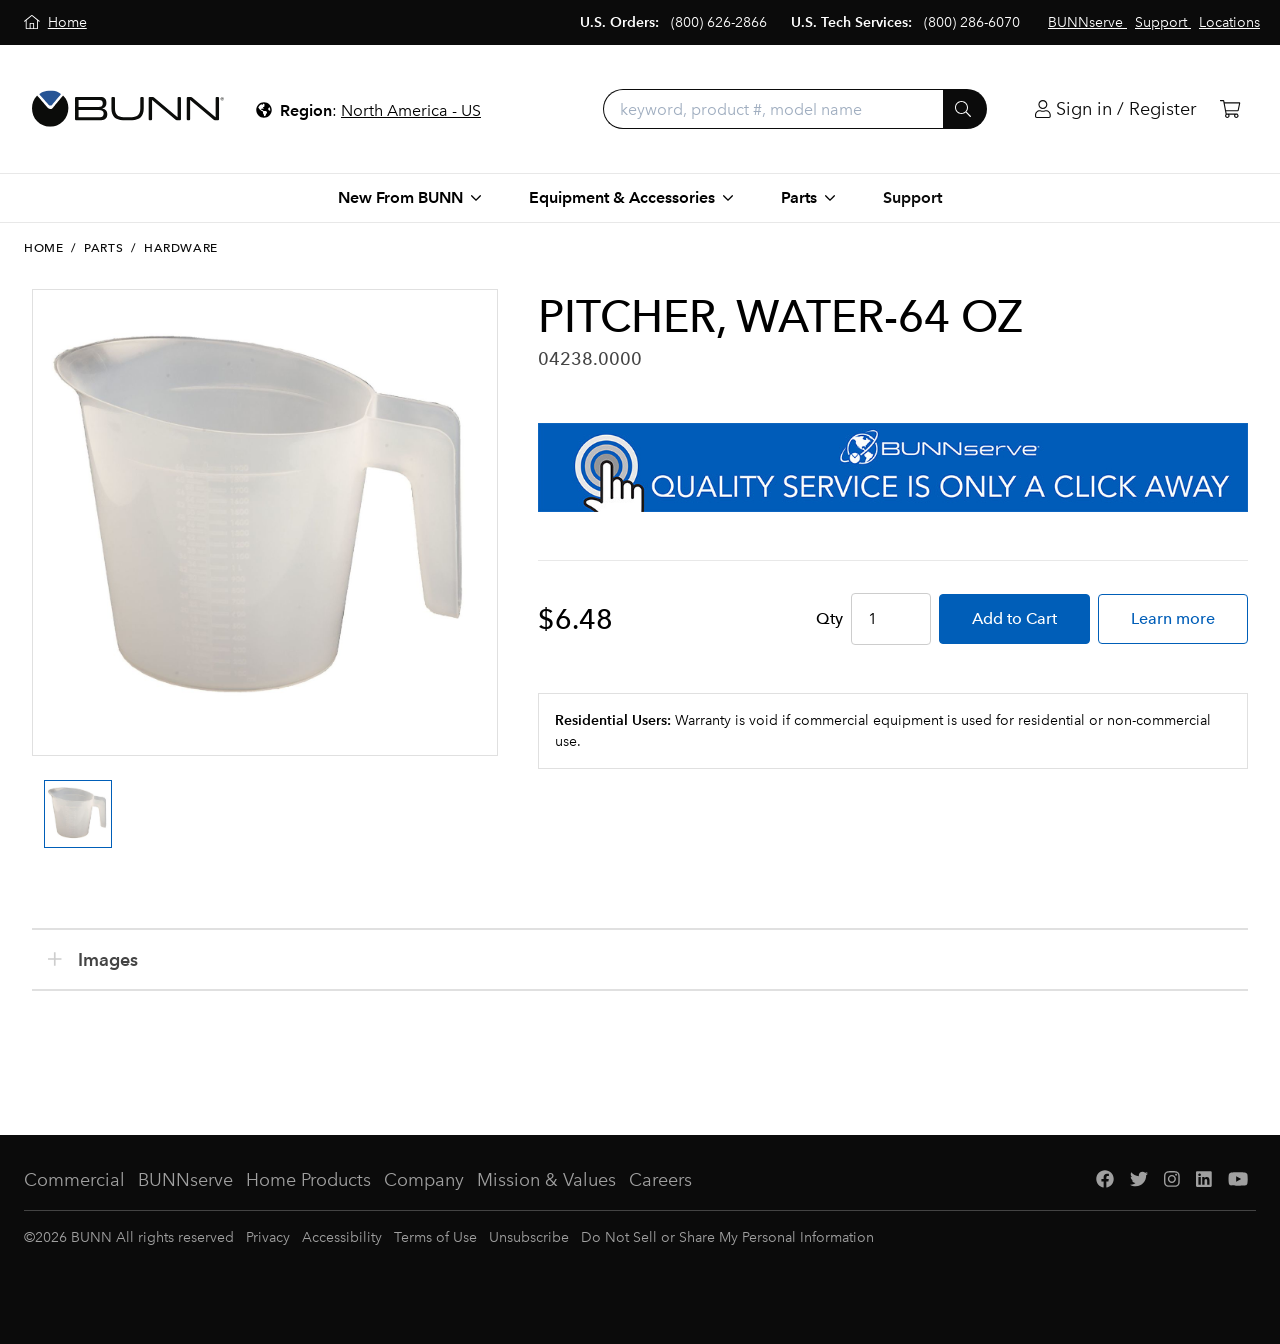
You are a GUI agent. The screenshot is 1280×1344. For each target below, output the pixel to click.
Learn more (1173, 618)
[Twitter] (1139, 1180)
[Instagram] (1172, 1180)
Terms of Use (435, 1237)
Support (912, 197)
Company (424, 1180)
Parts (103, 248)
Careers (660, 1180)
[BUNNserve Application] (893, 467)
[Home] (55, 22)
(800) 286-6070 (972, 22)
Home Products (308, 1180)
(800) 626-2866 (719, 22)
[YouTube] (1238, 1180)
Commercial (74, 1180)
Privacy (268, 1237)
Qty (829, 618)
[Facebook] (1105, 1180)
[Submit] (965, 109)
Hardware (181, 248)
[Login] (1115, 109)
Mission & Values (546, 1180)
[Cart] (1230, 109)
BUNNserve (185, 1180)
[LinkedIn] (1204, 1180)
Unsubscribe (529, 1237)
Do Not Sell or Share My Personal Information (727, 1237)
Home (43, 248)
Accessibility (342, 1237)
